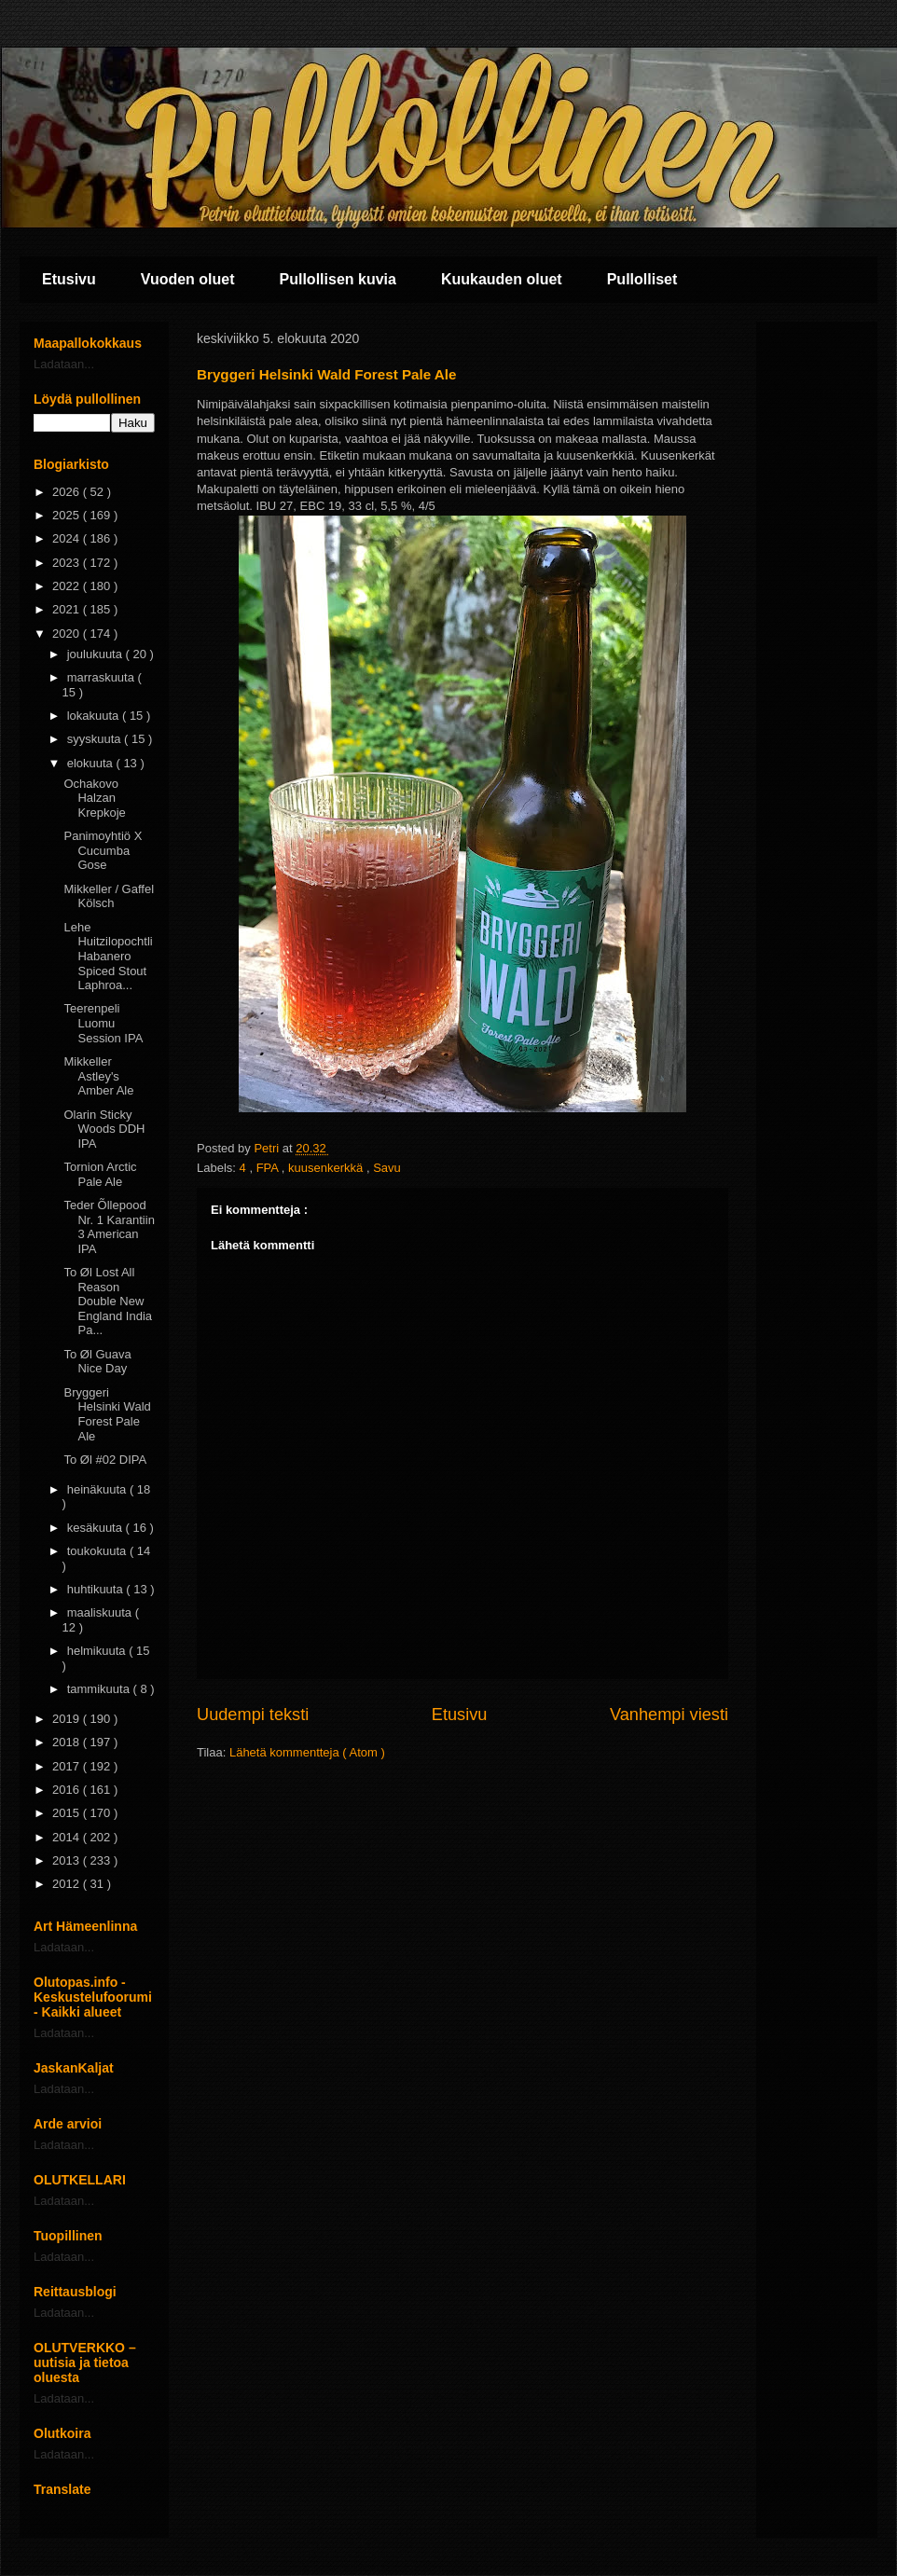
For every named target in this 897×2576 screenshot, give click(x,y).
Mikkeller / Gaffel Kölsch (108, 896)
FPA (269, 1168)
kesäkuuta (96, 1528)
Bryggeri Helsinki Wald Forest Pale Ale (106, 1414)
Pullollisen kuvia (338, 279)
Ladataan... (64, 364)
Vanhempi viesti (669, 1714)
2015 (67, 1813)
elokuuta (92, 763)
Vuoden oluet (188, 279)
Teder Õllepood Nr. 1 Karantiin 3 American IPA (108, 1227)
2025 (67, 515)
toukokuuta (98, 1551)
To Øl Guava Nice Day (97, 1361)
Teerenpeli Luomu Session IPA (103, 1022)
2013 (67, 1860)
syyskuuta (95, 739)
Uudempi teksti (253, 1714)
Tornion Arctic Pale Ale (99, 1174)
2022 (67, 586)
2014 (67, 1837)
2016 (67, 1790)
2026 (67, 492)
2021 (67, 609)
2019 (67, 1719)
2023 (67, 563)
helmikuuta (98, 1651)
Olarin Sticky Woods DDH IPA (104, 1129)
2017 (67, 1766)
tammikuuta (100, 1689)
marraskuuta (102, 677)
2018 (67, 1742)
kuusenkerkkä (327, 1168)
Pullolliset (642, 279)
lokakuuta (94, 716)
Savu (387, 1168)
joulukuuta (96, 654)
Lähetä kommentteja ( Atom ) (307, 1752)
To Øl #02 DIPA (104, 1460)
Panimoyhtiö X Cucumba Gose (102, 850)
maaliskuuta (101, 1612)
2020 (67, 634)
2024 (67, 538)
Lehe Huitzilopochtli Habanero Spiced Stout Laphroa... (107, 956)
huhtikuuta (97, 1589)
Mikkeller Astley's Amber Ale (98, 1075)
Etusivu (69, 279)
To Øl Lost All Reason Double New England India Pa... (107, 1301)
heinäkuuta (98, 1489)
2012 (67, 1884)
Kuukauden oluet (501, 279)
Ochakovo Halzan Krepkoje (94, 798)
